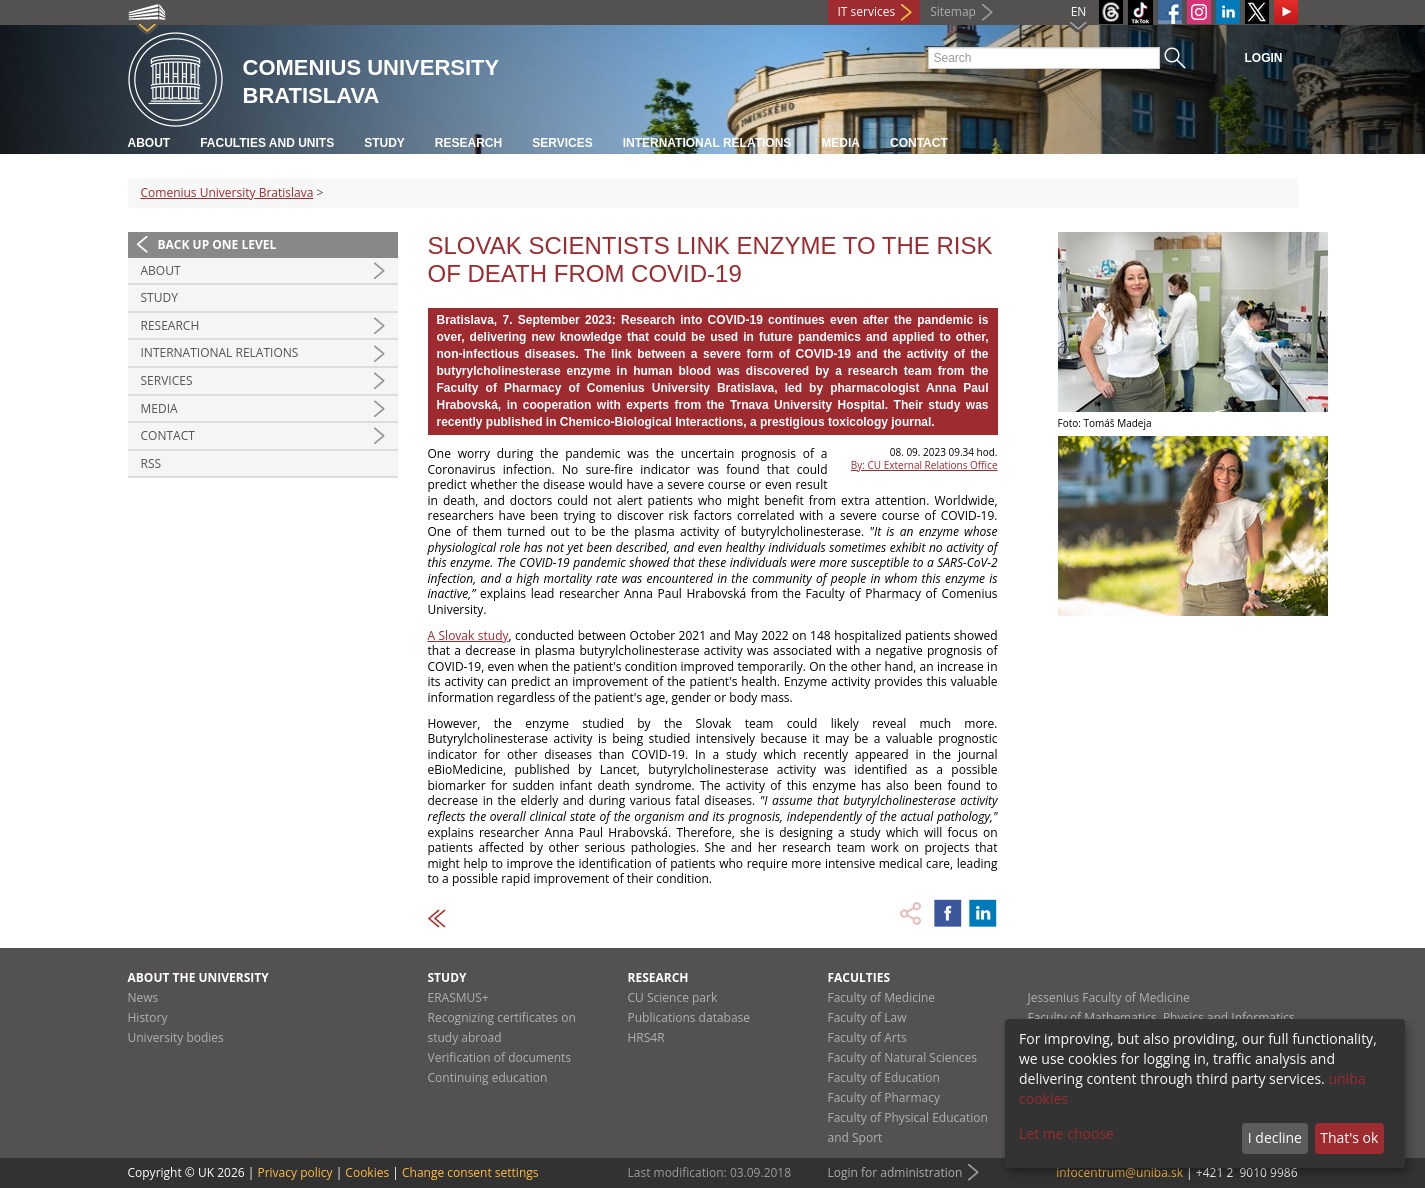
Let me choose (1066, 1133)
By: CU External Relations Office (924, 465)
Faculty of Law (867, 1017)
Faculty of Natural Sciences (903, 1057)
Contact (919, 143)
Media (840, 143)
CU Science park (673, 997)
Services (562, 143)
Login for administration (895, 1172)
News (143, 997)
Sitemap (953, 11)
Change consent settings (470, 1172)
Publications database (689, 1017)
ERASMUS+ (458, 997)
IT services (867, 11)
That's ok (1349, 1137)
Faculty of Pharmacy (884, 1097)
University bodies (176, 1037)
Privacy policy (294, 1172)
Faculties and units (267, 143)
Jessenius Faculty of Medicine (1109, 997)
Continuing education (488, 1077)
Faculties (859, 977)
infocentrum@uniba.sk (1119, 1172)
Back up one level (217, 244)
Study (384, 143)
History (148, 1017)
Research (468, 143)
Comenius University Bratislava (227, 192)
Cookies (367, 1172)
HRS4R (646, 1037)
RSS (151, 463)
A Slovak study (468, 635)
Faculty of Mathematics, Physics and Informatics (1161, 1017)
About (149, 143)
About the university (198, 977)
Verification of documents (500, 1057)
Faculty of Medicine (882, 997)
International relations (707, 143)
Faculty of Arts (867, 1037)
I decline (1275, 1137)
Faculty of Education (884, 1077)
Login (1264, 58)
